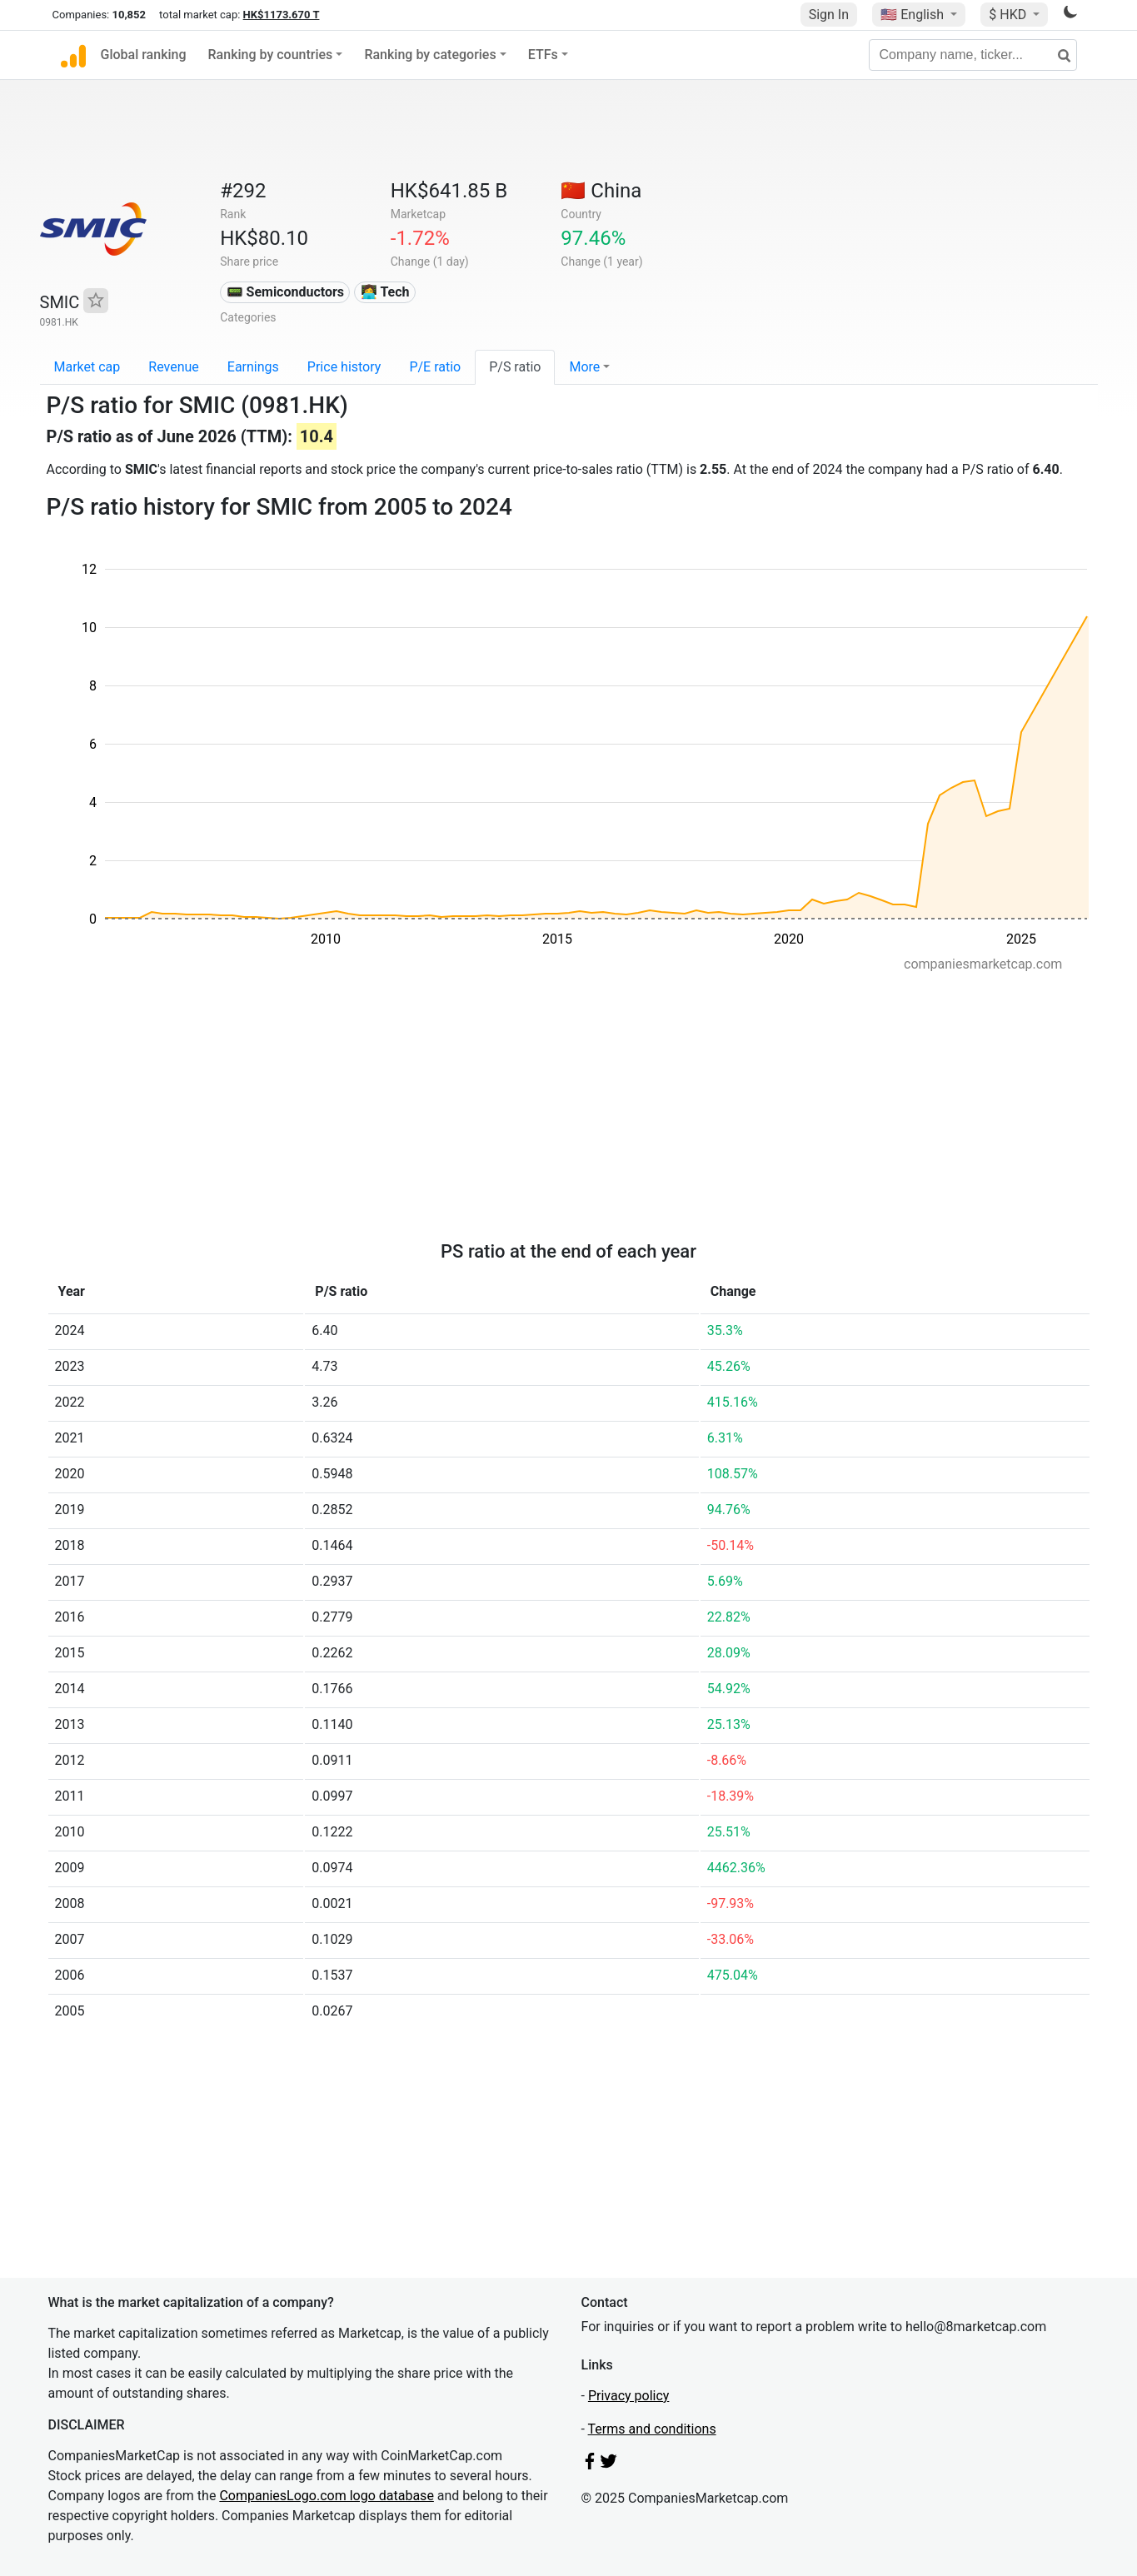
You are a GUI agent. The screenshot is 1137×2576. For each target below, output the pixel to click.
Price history (344, 367)
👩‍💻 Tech (385, 292)
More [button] (584, 367)
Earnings (253, 367)
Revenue (173, 367)
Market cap (87, 367)
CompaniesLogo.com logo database (326, 2496)
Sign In (829, 14)
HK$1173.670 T (281, 14)
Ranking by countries (270, 54)
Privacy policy (629, 2396)
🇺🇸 (913, 14)
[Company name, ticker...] (973, 55)
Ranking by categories (430, 54)
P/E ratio (435, 367)
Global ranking (144, 54)
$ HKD (1009, 14)
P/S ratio (515, 367)
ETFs (543, 54)
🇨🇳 (601, 190)
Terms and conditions (652, 2429)
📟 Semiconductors (286, 292)
